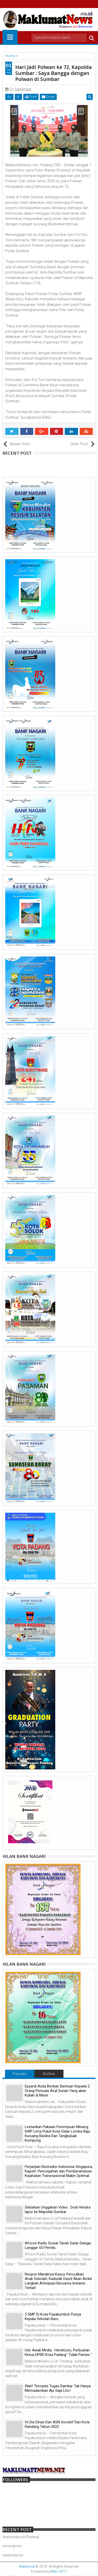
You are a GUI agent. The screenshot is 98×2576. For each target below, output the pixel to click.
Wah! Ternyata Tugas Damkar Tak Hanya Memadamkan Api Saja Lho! (58, 2388)
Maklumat (27, 2566)
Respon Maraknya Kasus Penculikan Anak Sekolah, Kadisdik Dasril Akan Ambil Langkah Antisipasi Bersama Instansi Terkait (58, 2281)
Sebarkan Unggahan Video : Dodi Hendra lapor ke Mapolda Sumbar (57, 2209)
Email (48, 97)
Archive (49, 2074)
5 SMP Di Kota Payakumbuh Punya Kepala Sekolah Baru (53, 2316)
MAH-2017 (58, 2571)
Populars (19, 2074)
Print (30, 97)
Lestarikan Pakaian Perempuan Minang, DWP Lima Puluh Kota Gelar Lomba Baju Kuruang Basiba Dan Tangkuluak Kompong (57, 2134)
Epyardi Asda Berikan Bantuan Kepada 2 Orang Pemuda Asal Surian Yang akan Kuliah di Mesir (57, 2090)
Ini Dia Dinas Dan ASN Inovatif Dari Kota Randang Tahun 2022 (57, 2424)
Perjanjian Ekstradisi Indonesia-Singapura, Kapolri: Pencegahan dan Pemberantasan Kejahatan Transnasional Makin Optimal (59, 2171)
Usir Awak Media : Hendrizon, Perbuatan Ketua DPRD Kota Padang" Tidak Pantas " (58, 2352)
